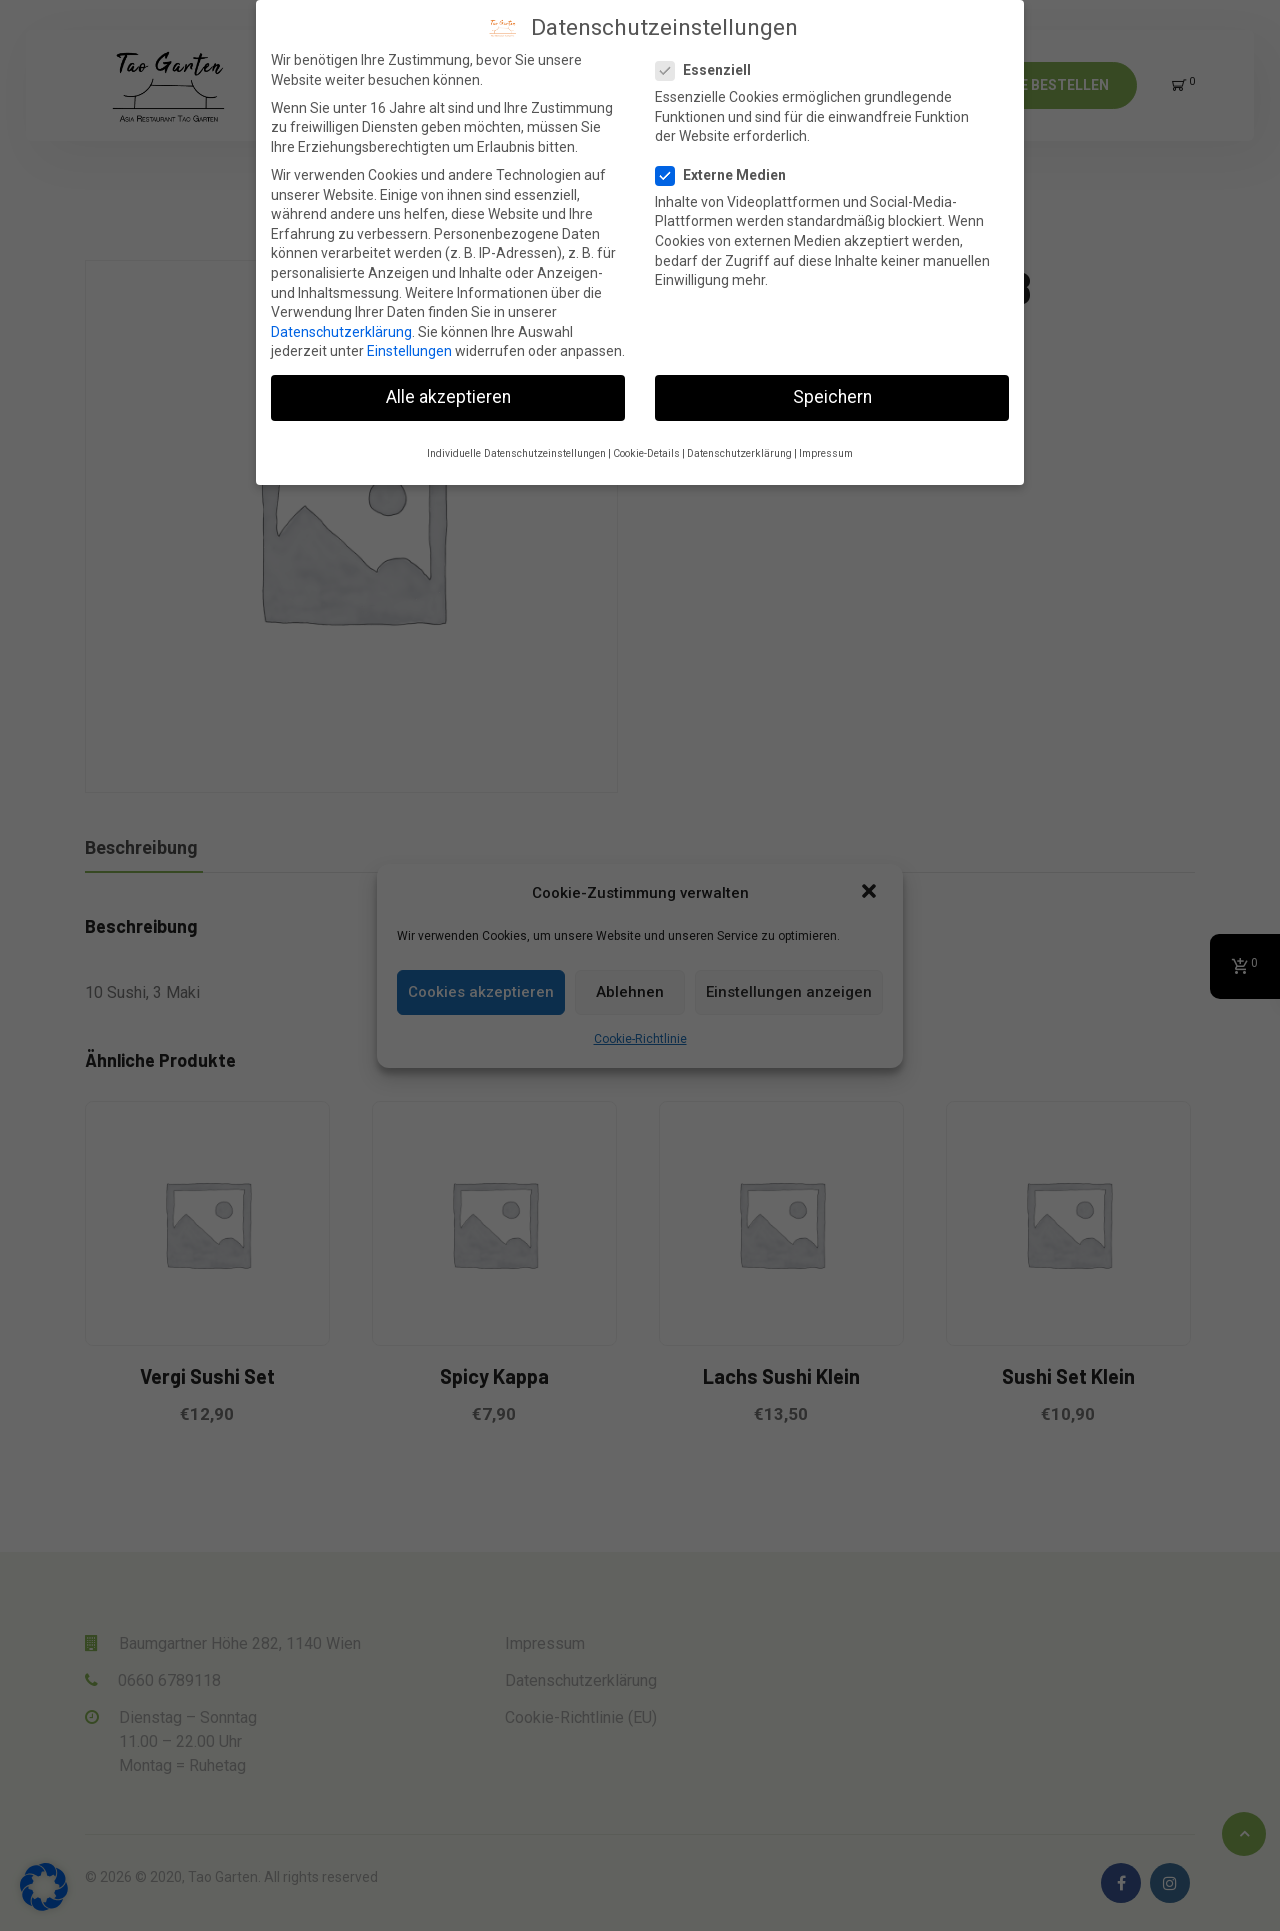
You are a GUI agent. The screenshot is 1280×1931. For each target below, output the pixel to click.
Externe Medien (727, 175)
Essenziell (709, 70)
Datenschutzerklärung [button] (739, 453)
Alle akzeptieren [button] (448, 397)
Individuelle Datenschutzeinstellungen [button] (516, 453)
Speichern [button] (832, 397)
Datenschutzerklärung (341, 332)
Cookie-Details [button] (646, 453)
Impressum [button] (826, 453)
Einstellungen (409, 351)
